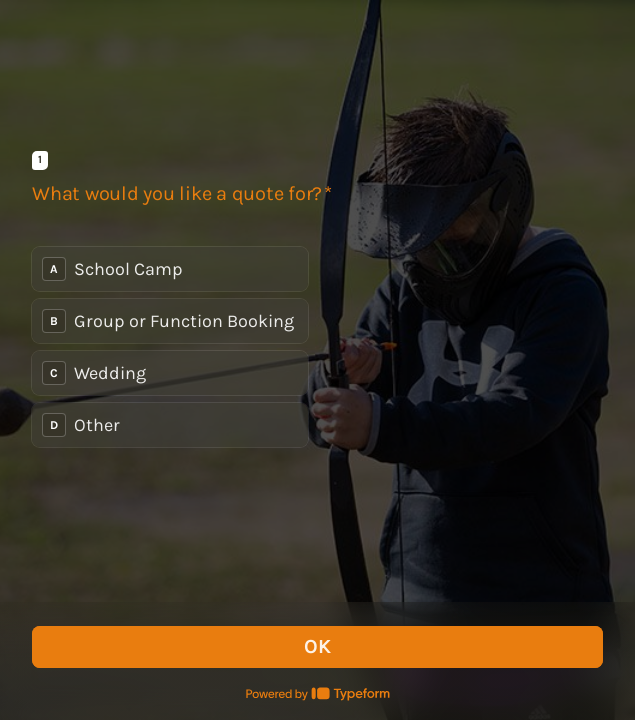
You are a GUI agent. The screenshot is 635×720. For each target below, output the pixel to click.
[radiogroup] (170, 347)
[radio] (170, 269)
